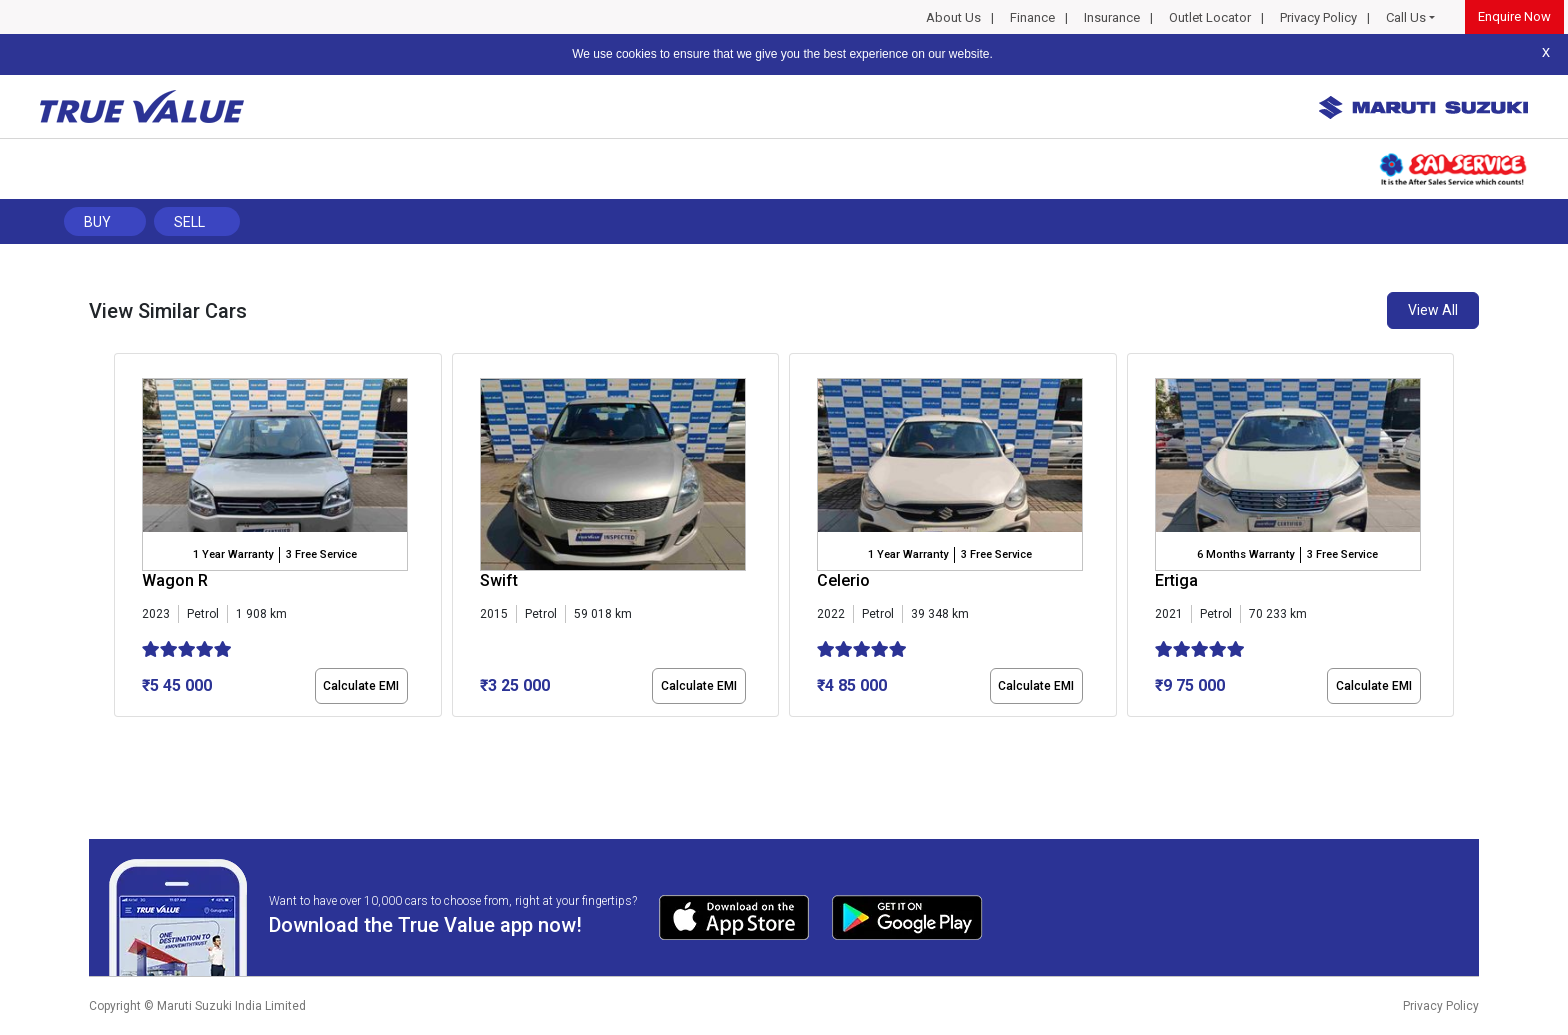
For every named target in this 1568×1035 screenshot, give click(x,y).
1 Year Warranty (233, 554)
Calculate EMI (361, 686)
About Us (953, 17)
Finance (1032, 17)
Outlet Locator (1210, 17)
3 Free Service (321, 554)
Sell (189, 222)
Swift (499, 580)
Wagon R (175, 580)
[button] (120, 734)
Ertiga (1176, 580)
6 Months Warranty (1245, 554)
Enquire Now (1514, 16)
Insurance (1112, 17)
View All (1433, 310)
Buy (97, 222)
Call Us (1406, 17)
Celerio (843, 580)
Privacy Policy (1318, 17)
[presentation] (124, 539)
